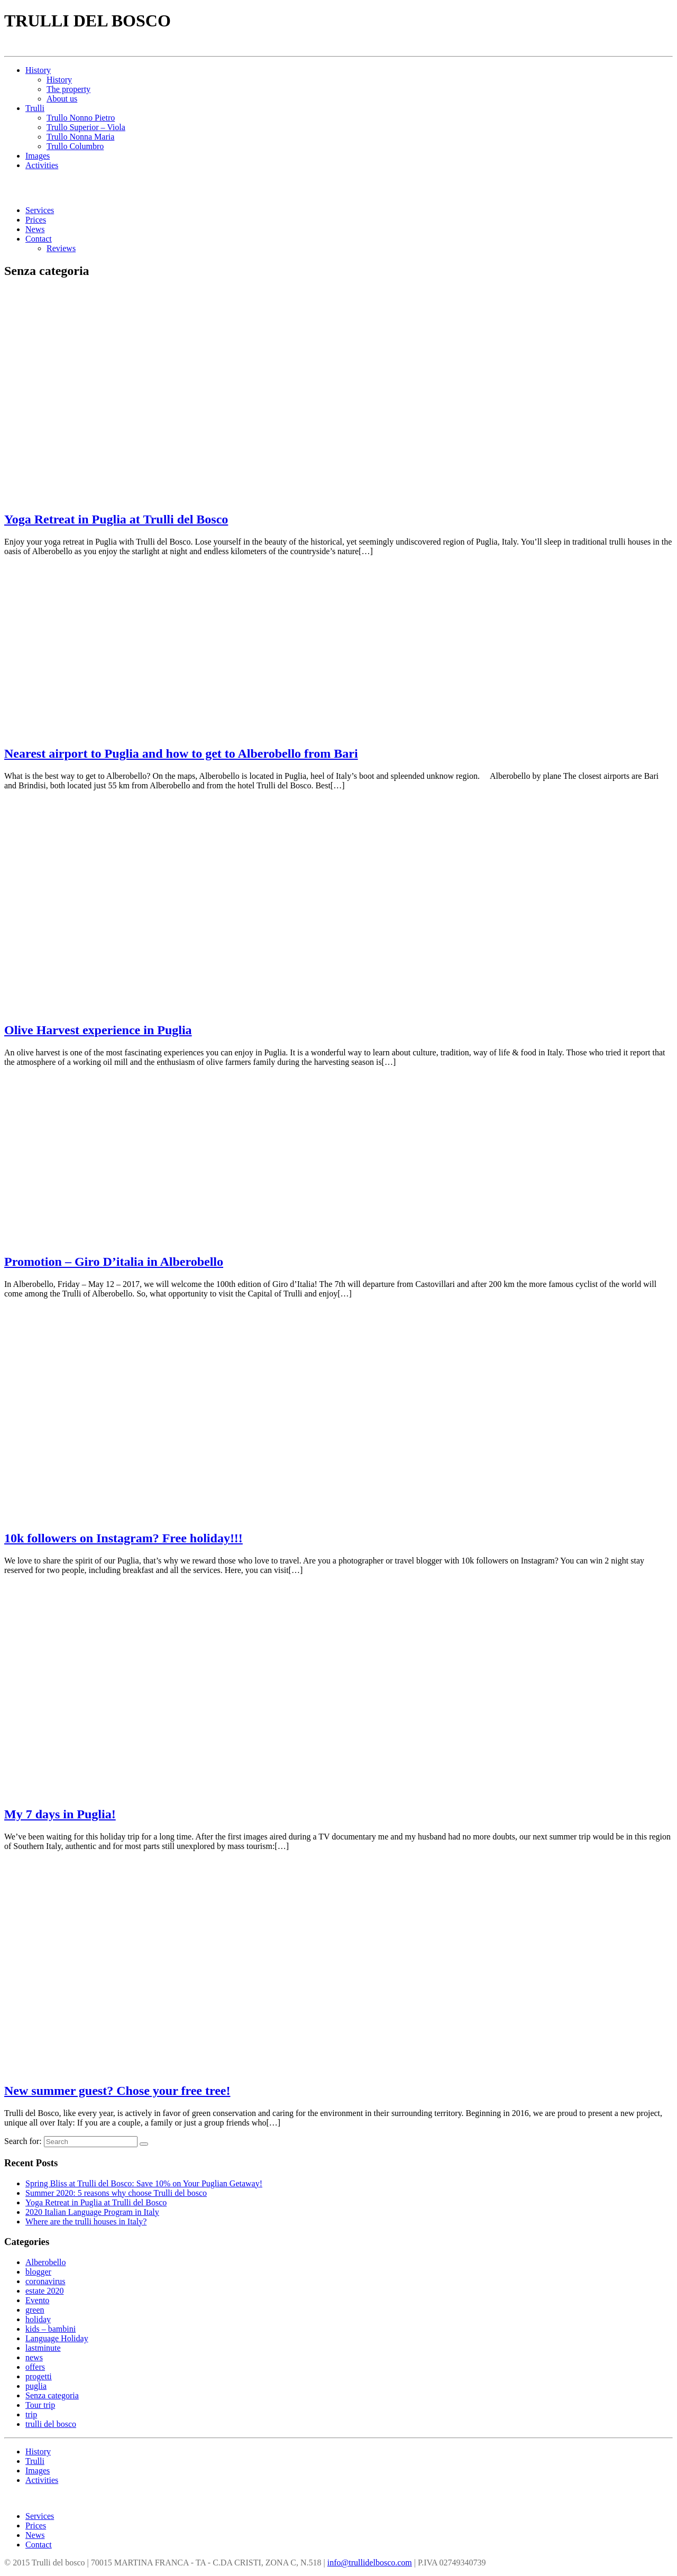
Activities (41, 165)
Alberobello (45, 2262)
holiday (38, 2319)
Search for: (23, 2141)
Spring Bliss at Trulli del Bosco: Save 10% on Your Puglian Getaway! (143, 2183)
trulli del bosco (50, 2423)
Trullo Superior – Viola (86, 127)
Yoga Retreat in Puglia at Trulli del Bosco (116, 519)
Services (39, 210)
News (34, 229)
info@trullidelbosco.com (369, 2562)
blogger (38, 2271)
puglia (36, 2385)
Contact (38, 238)
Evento (37, 2300)
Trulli (34, 108)
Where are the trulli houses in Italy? (86, 2221)
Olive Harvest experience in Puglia (98, 1030)
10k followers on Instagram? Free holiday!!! (123, 1538)
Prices (35, 219)
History (38, 70)
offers (35, 2366)
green (34, 2309)
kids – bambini (50, 2328)
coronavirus (45, 2281)
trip (31, 2414)
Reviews (61, 248)
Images (37, 155)
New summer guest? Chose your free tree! (117, 2090)
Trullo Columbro (75, 146)
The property (68, 89)
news (34, 2357)
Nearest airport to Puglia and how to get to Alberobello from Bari (181, 753)
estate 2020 (44, 2290)
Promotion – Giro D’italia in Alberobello (113, 1261)
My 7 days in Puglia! (60, 1814)
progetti (38, 2376)
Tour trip (40, 2404)
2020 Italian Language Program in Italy (92, 2211)
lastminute (43, 2347)
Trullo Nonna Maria (80, 136)
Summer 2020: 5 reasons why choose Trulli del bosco (116, 2192)
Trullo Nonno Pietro (81, 117)
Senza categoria (52, 2395)
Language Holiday (56, 2338)
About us (62, 98)
